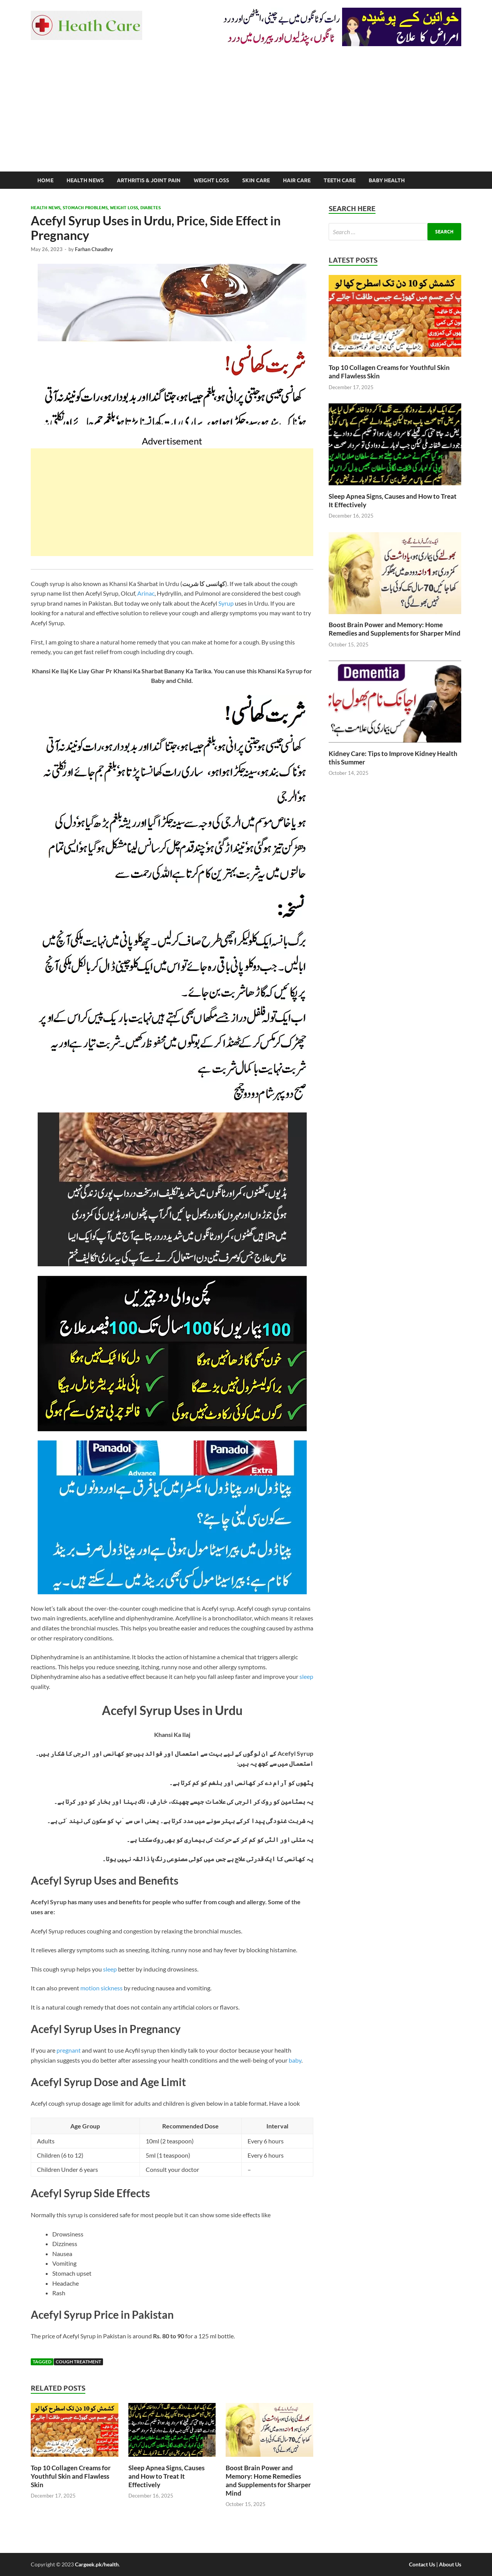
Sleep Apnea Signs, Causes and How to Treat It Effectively (166, 2476)
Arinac (146, 593)
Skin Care (256, 180)
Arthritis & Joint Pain (149, 180)
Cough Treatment (78, 2362)
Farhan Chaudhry (94, 249)
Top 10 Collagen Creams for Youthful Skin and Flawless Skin (71, 2476)
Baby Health (387, 180)
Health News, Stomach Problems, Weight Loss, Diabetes (96, 207)
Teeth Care (340, 180)
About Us (450, 2564)
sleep (306, 1676)
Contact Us (422, 2564)
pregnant (69, 2050)
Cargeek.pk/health (97, 2564)
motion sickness (101, 1988)
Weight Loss (211, 180)
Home (45, 180)
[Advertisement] (246, 114)
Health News (85, 180)
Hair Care (297, 180)
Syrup (226, 603)
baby (295, 2060)
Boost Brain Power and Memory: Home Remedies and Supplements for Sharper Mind (268, 2480)
